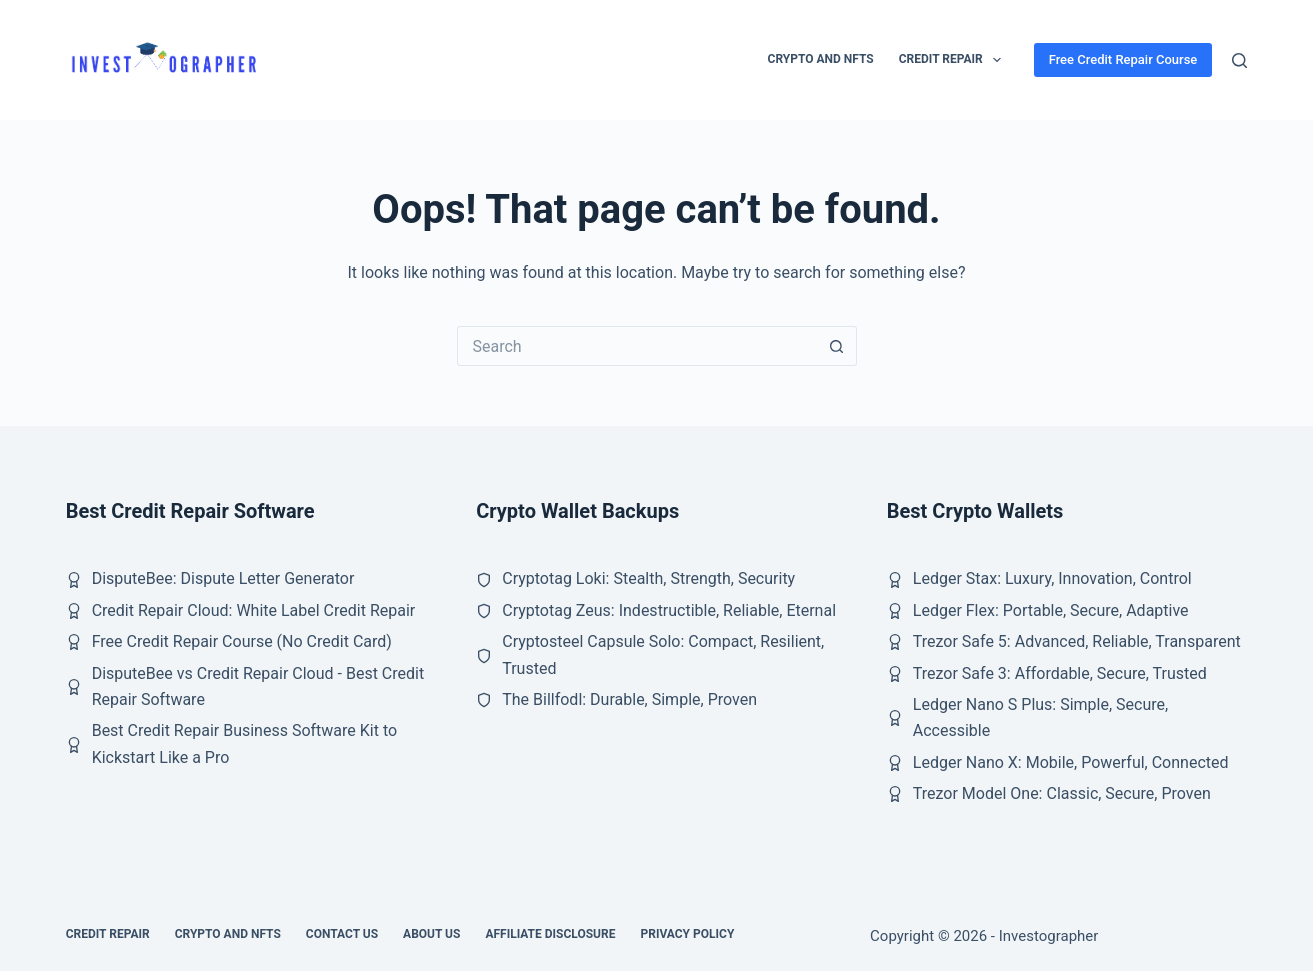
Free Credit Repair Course (1123, 59)
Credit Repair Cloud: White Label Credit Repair (254, 610)
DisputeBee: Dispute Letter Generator (223, 578)
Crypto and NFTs (821, 59)
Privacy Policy (687, 934)
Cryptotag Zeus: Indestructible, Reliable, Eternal (669, 610)
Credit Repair (954, 60)
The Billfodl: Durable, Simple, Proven (629, 699)
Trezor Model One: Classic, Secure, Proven (1062, 793)
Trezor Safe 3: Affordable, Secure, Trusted (1060, 673)
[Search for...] (637, 346)
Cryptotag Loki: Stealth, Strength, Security (648, 578)
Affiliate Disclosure (550, 934)
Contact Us (342, 934)
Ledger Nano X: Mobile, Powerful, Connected (1071, 762)
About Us (431, 934)
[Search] (1239, 60)
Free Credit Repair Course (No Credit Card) (242, 641)
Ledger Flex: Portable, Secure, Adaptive (1051, 610)
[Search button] (837, 346)
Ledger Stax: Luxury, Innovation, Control (1052, 578)
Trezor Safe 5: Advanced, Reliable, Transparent (1077, 641)
